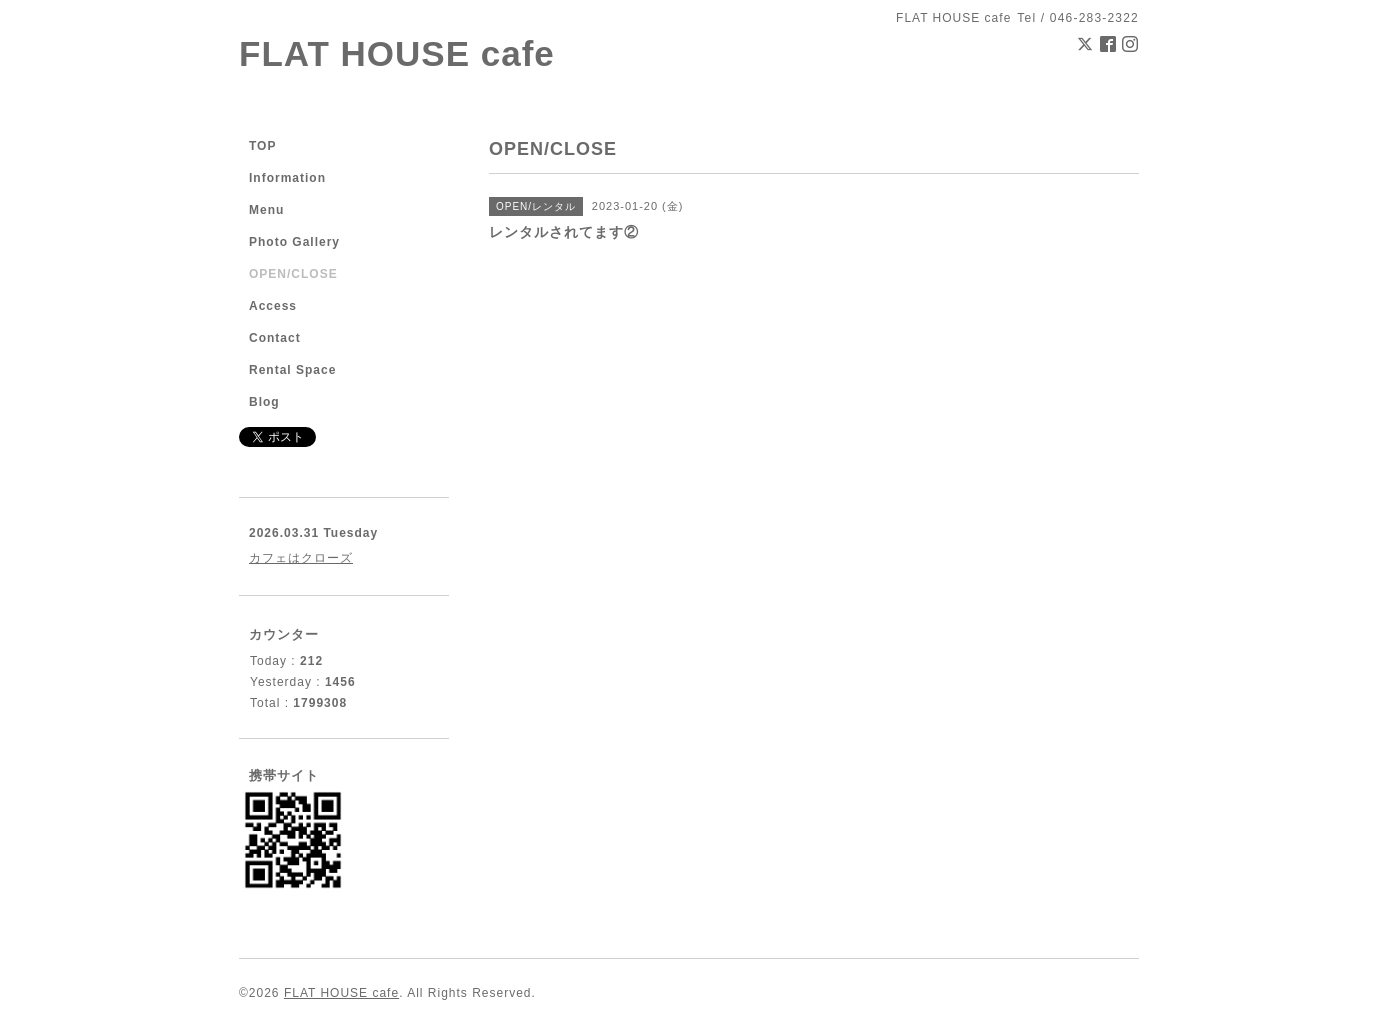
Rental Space (292, 370)
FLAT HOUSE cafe (397, 53)
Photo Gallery (294, 242)
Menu (266, 210)
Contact (275, 338)
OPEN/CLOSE (293, 274)
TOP (262, 146)
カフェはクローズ (301, 558)
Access (273, 306)
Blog (264, 402)
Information (287, 178)
